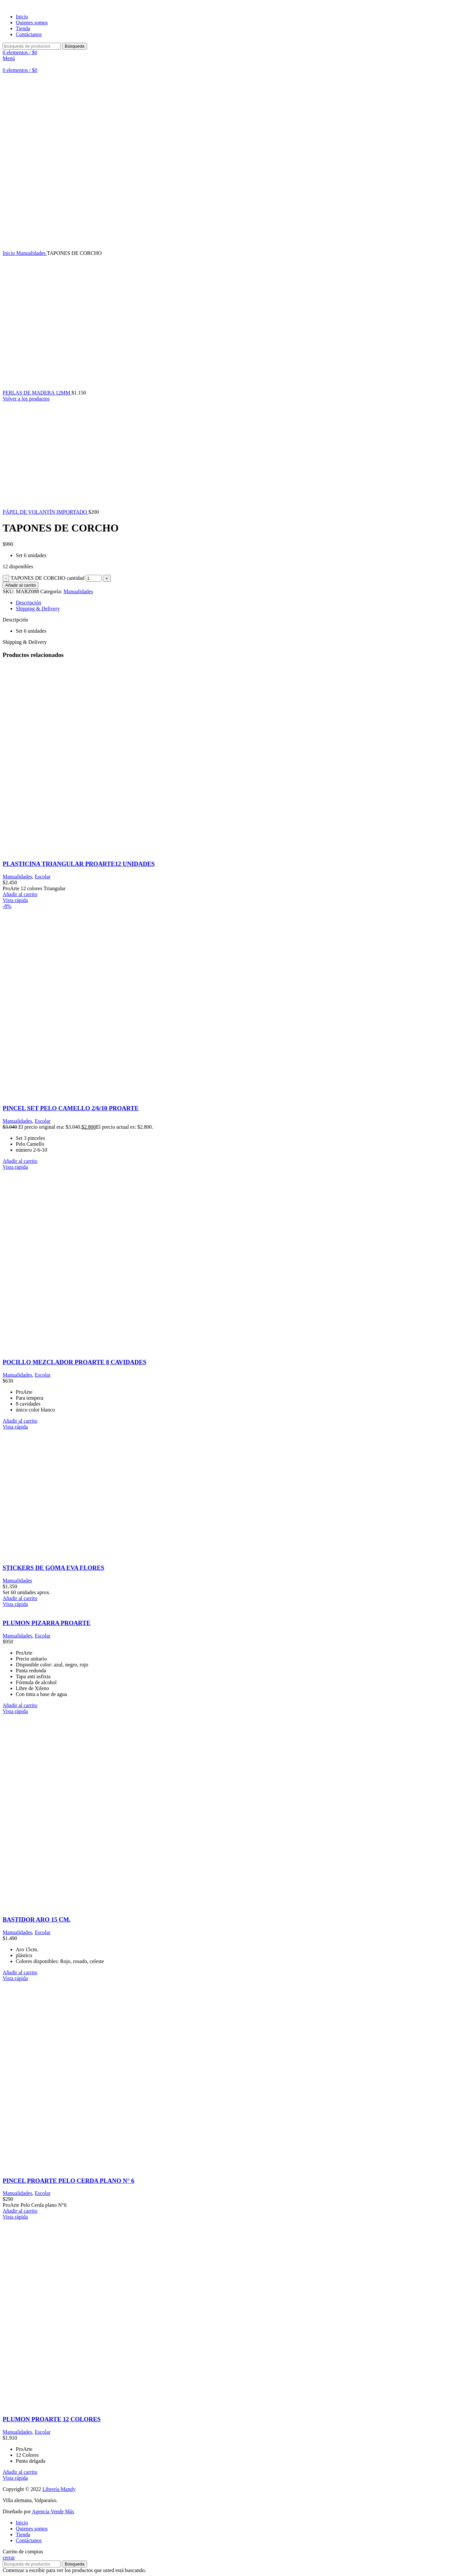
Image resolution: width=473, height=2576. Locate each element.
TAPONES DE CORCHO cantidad (47, 578)
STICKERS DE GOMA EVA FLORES (53, 1567)
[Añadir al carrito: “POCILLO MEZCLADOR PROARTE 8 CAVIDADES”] (20, 1421)
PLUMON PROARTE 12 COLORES (52, 2419)
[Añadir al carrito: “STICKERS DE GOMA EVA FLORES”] (20, 1598)
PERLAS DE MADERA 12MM (37, 392)
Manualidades (31, 253)
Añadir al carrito (20, 585)
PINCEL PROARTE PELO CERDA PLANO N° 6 (68, 2180)
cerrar (9, 2557)
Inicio (9, 253)
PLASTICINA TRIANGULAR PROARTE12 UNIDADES (79, 863)
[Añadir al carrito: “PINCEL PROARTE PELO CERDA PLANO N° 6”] (20, 2211)
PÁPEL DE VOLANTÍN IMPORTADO (45, 512)
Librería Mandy (59, 2489)
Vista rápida (15, 900)
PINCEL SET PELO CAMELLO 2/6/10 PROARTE (71, 1108)
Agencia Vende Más (53, 2511)
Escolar (43, 876)
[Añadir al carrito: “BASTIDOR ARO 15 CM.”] (20, 1972)
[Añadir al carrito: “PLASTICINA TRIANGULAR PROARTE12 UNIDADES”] (20, 894)
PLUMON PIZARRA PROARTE (46, 1622)
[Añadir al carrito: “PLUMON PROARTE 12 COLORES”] (20, 2472)
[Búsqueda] (32, 46)
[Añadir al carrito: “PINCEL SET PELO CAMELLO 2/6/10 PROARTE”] (20, 1161)
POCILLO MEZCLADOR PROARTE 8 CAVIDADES (74, 1362)
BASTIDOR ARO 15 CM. (37, 1919)
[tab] (243, 603)
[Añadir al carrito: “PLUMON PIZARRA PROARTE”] (20, 1705)
